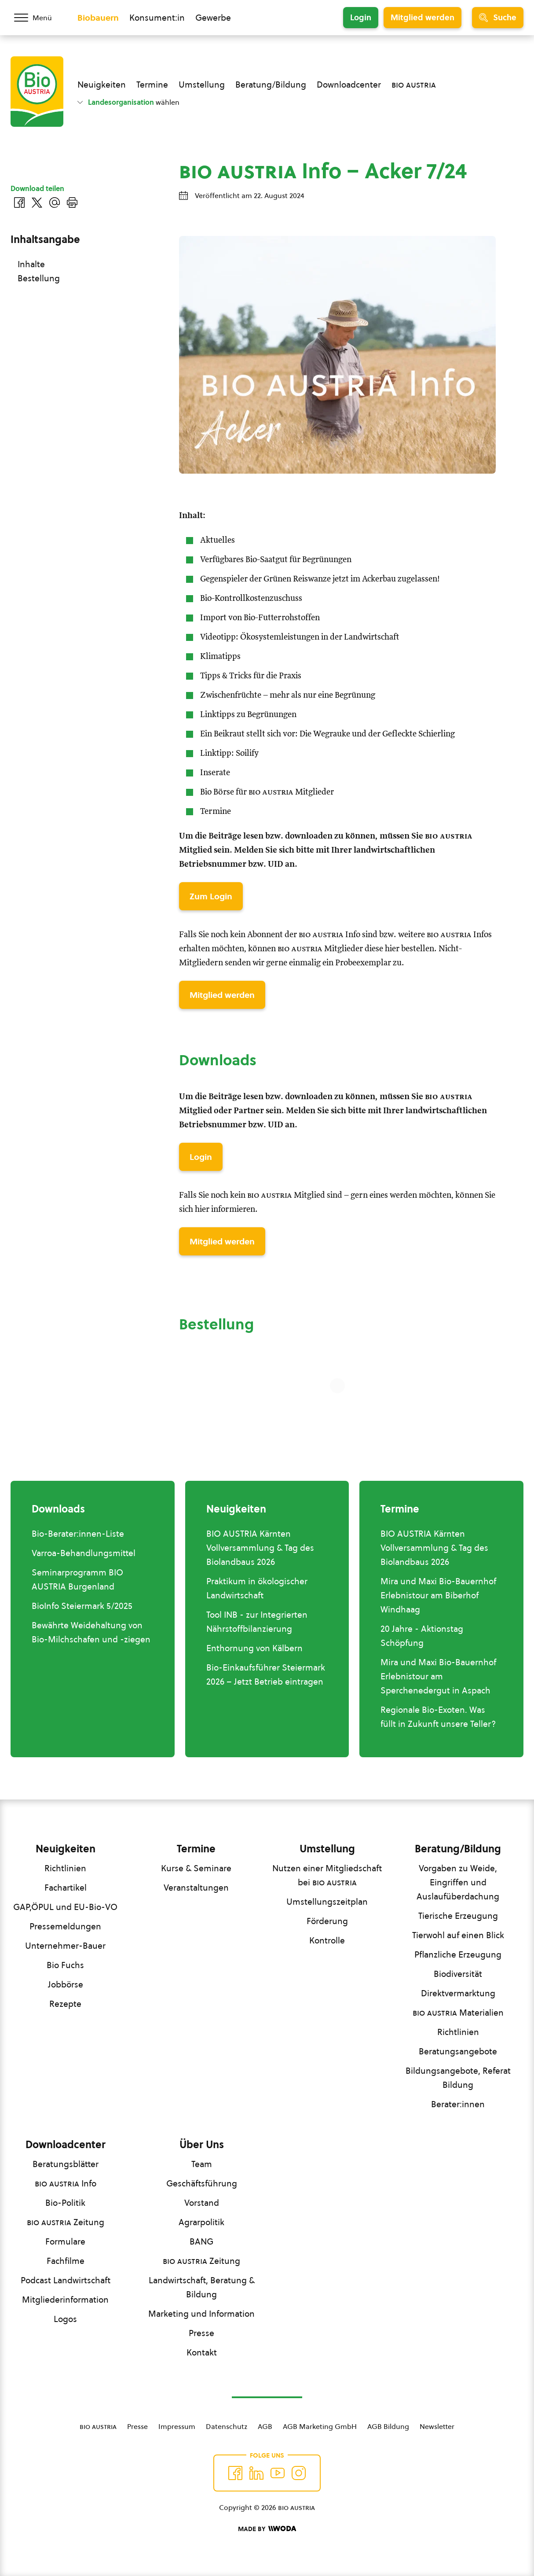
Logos (65, 2319)
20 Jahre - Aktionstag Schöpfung (421, 1636)
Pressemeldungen (65, 1926)
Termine (152, 84)
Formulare (65, 2241)
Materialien (458, 2012)
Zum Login (211, 896)
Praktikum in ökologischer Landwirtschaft (256, 1588)
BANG (201, 2241)
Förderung (327, 1921)
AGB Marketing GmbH (320, 2426)
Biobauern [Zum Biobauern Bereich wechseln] (98, 17)
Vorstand (201, 2202)
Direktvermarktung (458, 1993)
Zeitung (65, 2222)
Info (65, 2183)
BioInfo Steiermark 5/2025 (82, 1606)
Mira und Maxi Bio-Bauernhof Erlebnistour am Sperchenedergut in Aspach (438, 1676)
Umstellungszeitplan (327, 1901)
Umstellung (202, 84)
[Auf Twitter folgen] (256, 2473)
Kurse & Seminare (196, 1868)
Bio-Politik (65, 2202)
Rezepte (65, 2003)
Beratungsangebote (458, 2051)
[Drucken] (72, 202)
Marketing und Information (201, 2313)
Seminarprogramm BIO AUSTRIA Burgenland (77, 1579)
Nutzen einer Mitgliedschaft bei (327, 1875)
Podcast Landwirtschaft (65, 2280)
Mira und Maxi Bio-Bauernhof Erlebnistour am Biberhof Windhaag (438, 1595)
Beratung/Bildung (270, 84)
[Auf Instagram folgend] (298, 2473)
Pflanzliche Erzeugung (457, 1954)
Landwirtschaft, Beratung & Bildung (202, 2287)
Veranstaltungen (196, 1887)
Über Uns (201, 2145)
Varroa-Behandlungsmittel (83, 1553)
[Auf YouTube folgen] (277, 2473)
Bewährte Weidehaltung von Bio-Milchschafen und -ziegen (91, 1632)
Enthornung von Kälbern (254, 1648)
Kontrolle (327, 1940)
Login (360, 17)
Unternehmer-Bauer (65, 1945)
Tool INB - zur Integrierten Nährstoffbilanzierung (256, 1621)
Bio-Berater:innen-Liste (78, 1533)
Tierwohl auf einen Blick (458, 1935)
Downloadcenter (349, 84)
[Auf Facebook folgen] (235, 2473)
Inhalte (31, 264)
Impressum (176, 2426)
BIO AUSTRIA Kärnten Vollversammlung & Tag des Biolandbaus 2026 (260, 1548)
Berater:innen (458, 2104)
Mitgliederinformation (65, 2299)
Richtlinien (65, 1868)
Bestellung (39, 278)
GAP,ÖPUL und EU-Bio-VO (65, 1907)
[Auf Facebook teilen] (19, 202)
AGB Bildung (388, 2426)
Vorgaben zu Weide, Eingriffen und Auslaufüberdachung (458, 1882)
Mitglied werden (422, 17)
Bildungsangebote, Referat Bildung (458, 2077)
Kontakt (202, 2352)
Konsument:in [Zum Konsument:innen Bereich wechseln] (157, 17)
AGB (265, 2426)
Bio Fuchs (65, 1965)
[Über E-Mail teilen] (54, 202)
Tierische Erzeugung (458, 1915)
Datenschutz (226, 2426)
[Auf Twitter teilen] (37, 202)
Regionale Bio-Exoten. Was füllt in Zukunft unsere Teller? (438, 1717)
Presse (201, 2333)
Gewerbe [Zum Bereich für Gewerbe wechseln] (213, 17)
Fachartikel (65, 1887)
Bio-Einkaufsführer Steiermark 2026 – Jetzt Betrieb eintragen (265, 1674)
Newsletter (437, 2426)
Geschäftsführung (201, 2183)
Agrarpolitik (201, 2222)
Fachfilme (65, 2261)
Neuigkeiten (101, 84)
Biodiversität (458, 1974)
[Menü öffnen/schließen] (39, 17)
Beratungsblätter (66, 2164)
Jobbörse (65, 1984)
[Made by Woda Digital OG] (267, 2528)
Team (201, 2164)
